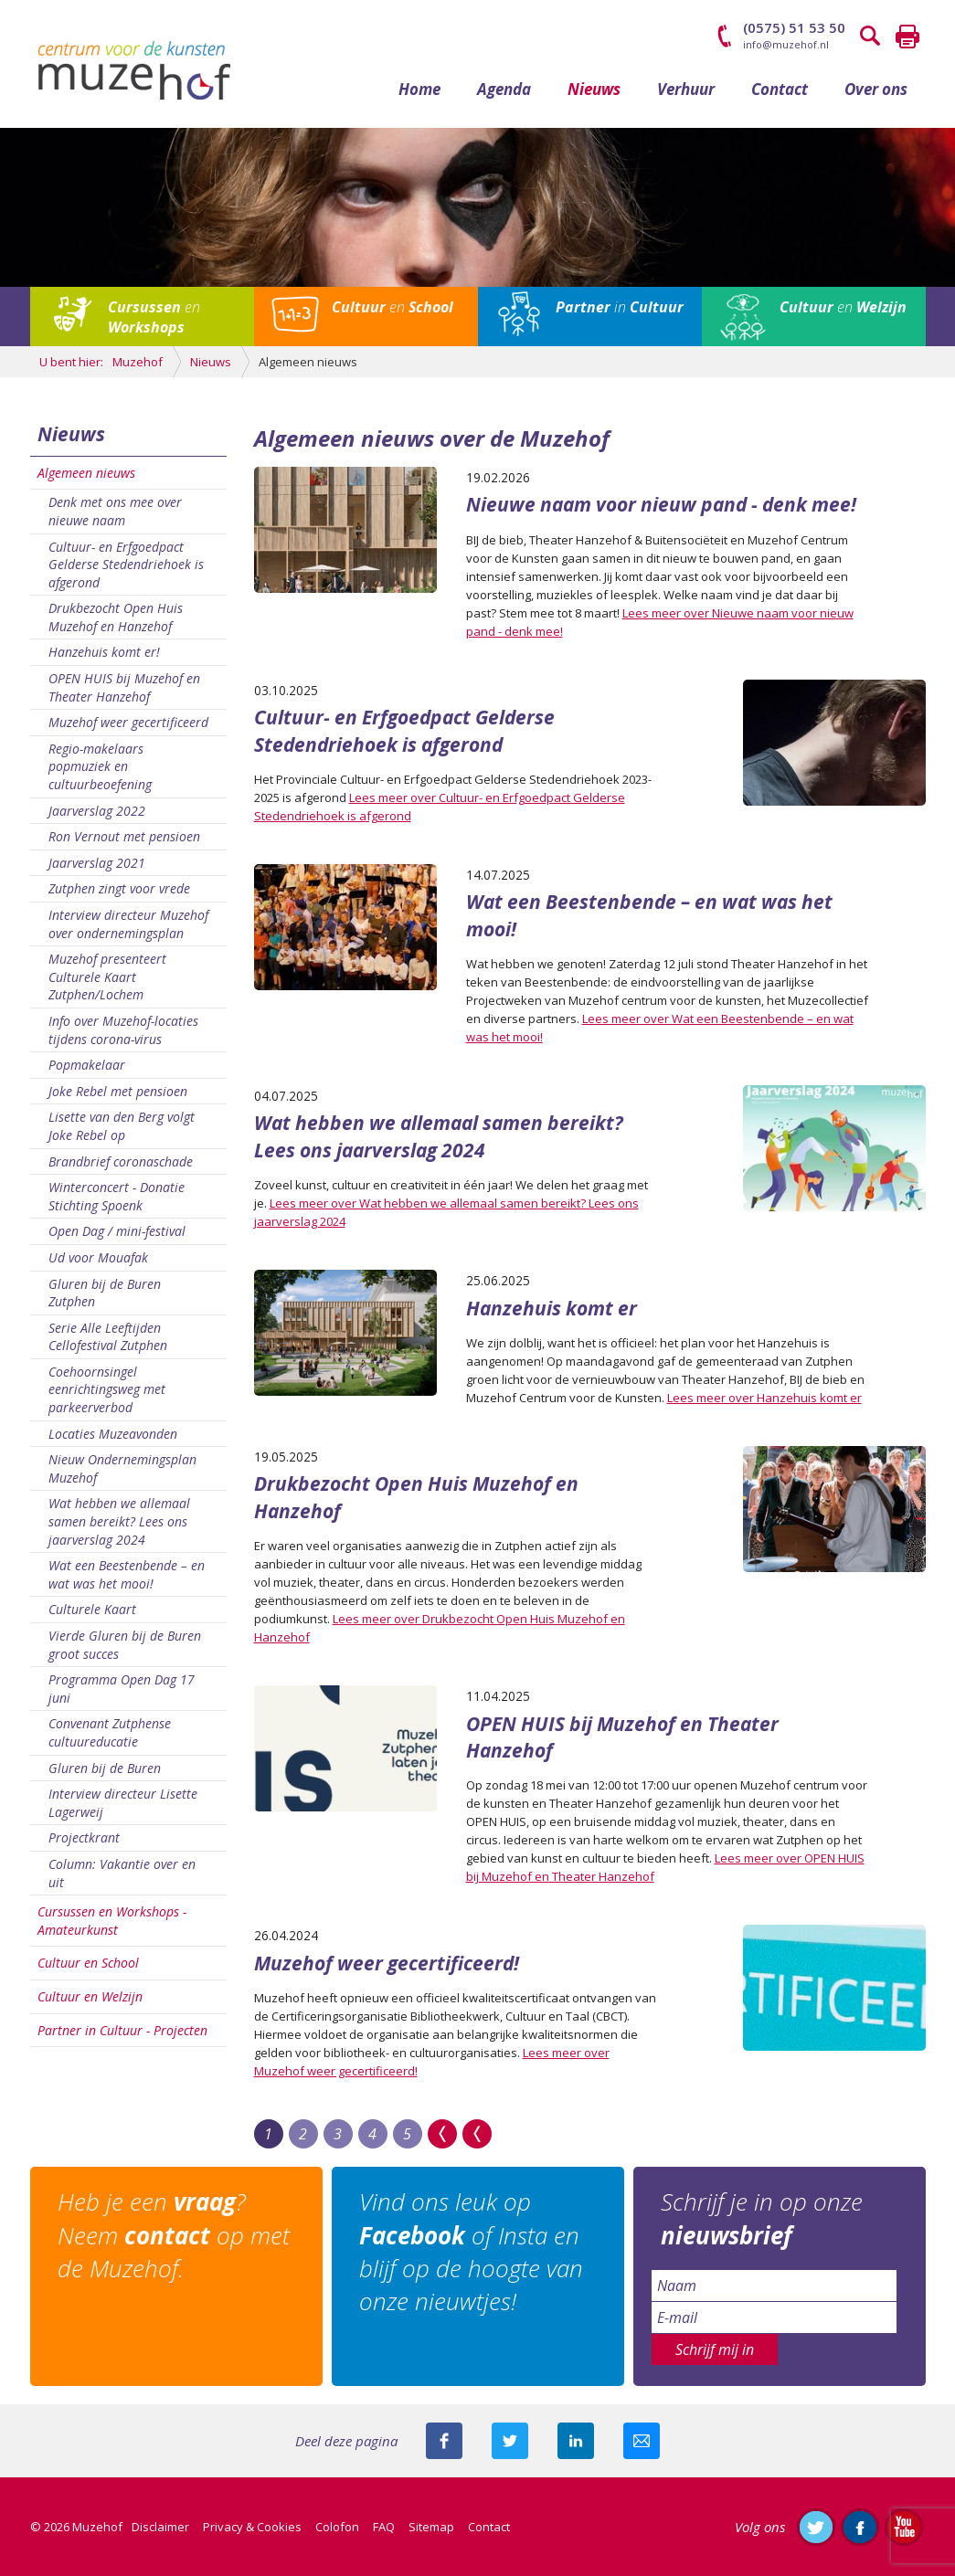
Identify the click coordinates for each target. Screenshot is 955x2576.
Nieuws (594, 89)
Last (477, 2133)
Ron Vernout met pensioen (124, 836)
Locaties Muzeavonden (112, 1433)
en (154, 317)
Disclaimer (160, 2526)
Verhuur (686, 89)
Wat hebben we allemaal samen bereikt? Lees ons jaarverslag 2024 (119, 1520)
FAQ (384, 2526)
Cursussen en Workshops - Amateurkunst (111, 1920)
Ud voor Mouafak (98, 1257)
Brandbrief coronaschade (120, 1161)
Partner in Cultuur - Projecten (122, 2030)
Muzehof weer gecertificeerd (128, 722)
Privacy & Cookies (252, 2526)
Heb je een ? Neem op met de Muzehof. (174, 2235)
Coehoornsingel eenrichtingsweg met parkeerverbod (106, 1389)
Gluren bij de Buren (104, 1768)
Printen (907, 36)
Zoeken (871, 36)
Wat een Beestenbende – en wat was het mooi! (126, 1574)
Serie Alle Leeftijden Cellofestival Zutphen (107, 1337)
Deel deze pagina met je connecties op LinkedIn (575, 2441)
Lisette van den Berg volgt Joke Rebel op (121, 1126)
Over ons (875, 89)
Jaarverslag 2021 (96, 862)
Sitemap (431, 2526)
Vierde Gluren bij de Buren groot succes (124, 1645)
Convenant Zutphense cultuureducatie (109, 1732)
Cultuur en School (88, 1962)
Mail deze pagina (641, 2441)
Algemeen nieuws (86, 472)
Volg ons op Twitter (816, 2527)
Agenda (504, 89)
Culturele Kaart (92, 1609)
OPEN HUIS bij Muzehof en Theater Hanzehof (124, 687)
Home (419, 89)
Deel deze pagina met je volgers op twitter (510, 2441)
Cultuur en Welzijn (90, 1996)
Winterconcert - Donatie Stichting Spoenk (116, 1196)
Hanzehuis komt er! (104, 651)
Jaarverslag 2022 (96, 810)
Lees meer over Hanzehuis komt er (764, 1397)
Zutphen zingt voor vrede (119, 888)
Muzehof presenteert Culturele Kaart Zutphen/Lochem (107, 976)
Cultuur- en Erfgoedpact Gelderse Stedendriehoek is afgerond (126, 564)
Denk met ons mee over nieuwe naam (115, 511)
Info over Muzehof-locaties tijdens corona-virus (123, 1030)
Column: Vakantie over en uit (122, 1873)
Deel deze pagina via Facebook (444, 2441)
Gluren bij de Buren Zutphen (104, 1293)
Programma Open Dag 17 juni (121, 1688)
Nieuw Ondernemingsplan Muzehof (122, 1468)
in (620, 307)
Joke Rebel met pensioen (117, 1091)
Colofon (337, 2526)
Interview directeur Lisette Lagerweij (122, 1803)
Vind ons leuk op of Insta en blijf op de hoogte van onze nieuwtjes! (471, 2251)
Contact (779, 89)
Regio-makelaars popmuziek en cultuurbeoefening (100, 766)
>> (442, 2133)
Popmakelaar (86, 1064)
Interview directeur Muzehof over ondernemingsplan (128, 924)
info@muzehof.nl (786, 44)
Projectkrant (84, 1837)
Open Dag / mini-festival (117, 1231)
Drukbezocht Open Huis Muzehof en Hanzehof (115, 617)
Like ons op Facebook (860, 2527)
